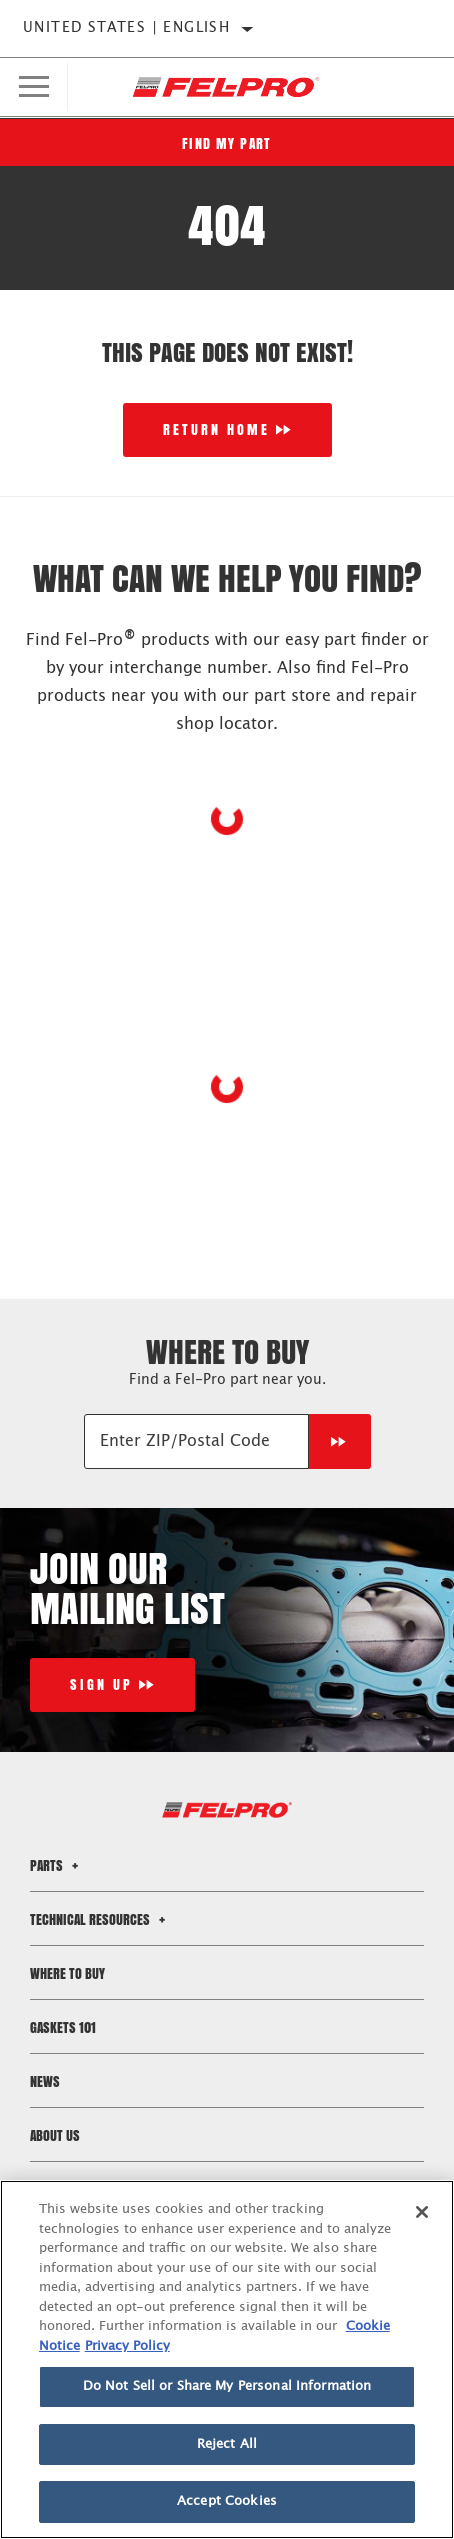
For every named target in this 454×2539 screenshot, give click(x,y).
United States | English (126, 28)
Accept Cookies (227, 2501)
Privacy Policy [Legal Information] (127, 2346)
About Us (55, 2135)
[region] (227, 2359)
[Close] (422, 2212)
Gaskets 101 (63, 2027)
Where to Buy (67, 1973)
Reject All (227, 2444)
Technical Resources (100, 1919)
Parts (57, 1865)
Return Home (216, 429)
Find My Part (227, 143)
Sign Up (101, 1684)
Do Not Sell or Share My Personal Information (227, 2386)
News (45, 2081)
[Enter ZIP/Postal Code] (196, 1441)
